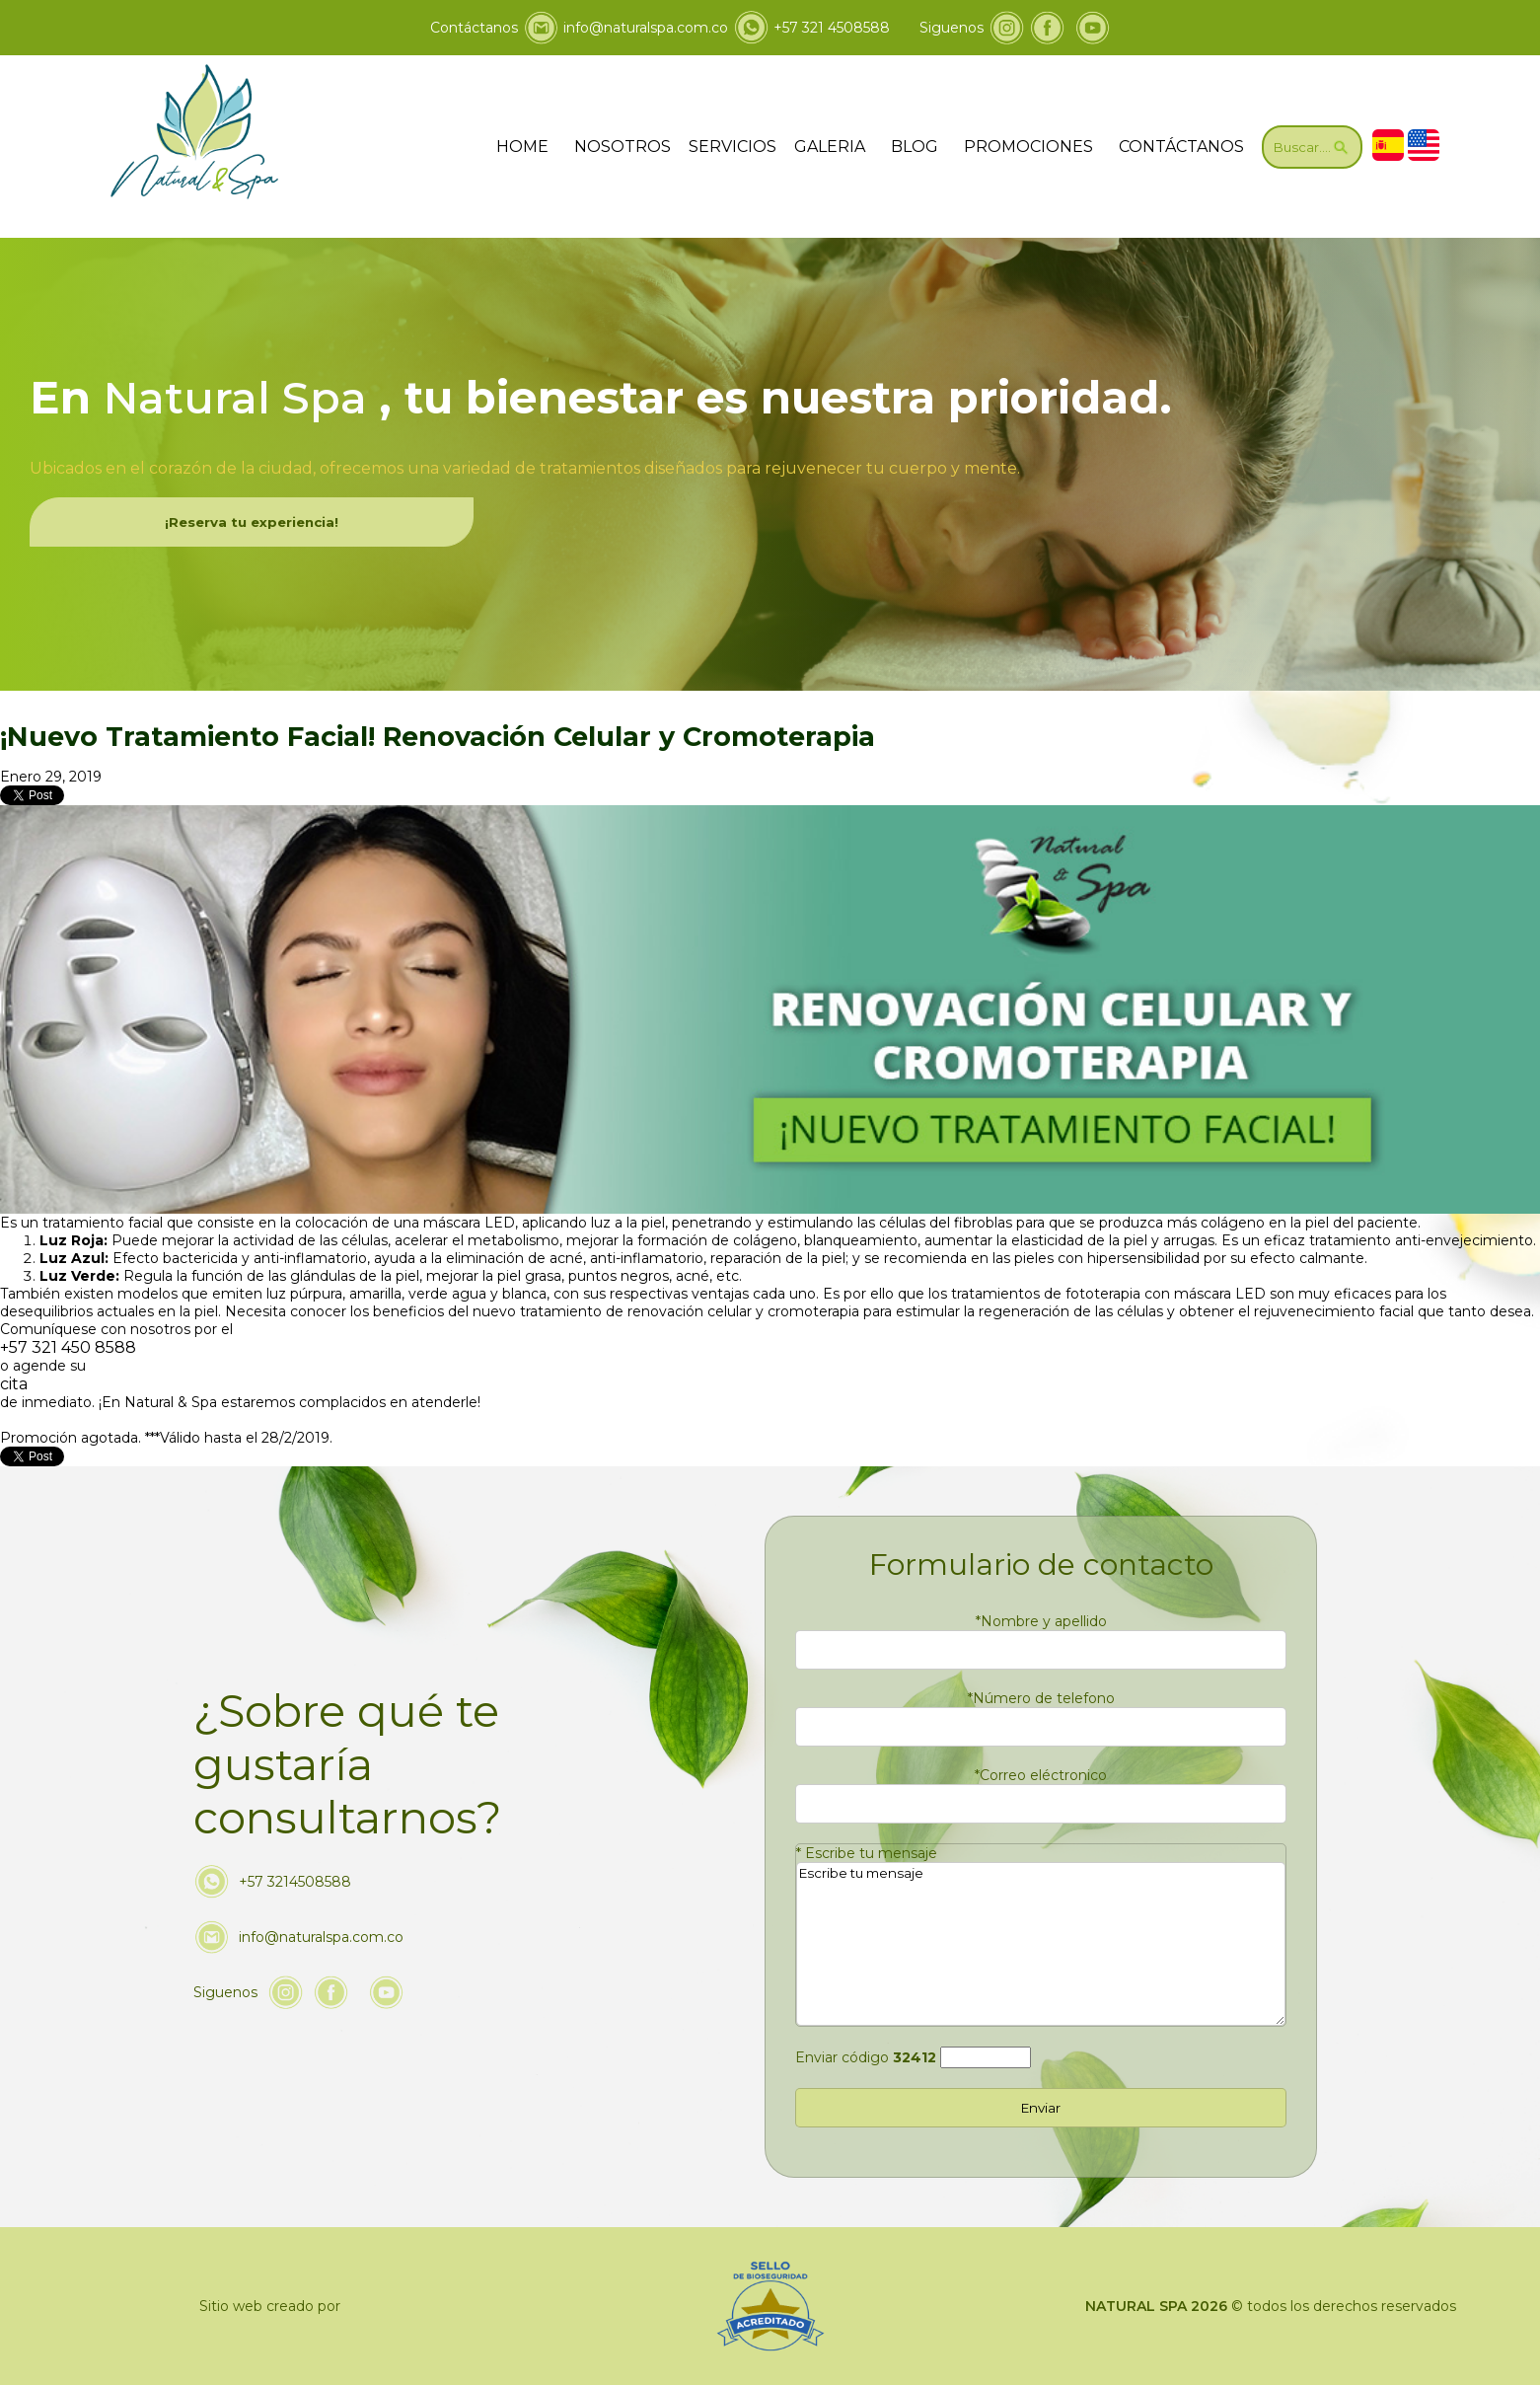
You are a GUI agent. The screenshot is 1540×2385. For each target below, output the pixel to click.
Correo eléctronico (1041, 1775)
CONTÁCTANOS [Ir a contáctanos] (1181, 146)
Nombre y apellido (1041, 1621)
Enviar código (865, 2057)
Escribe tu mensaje (866, 1853)
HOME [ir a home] (522, 146)
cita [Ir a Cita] (14, 1384)
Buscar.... (1312, 147)
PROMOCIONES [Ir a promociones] (1028, 146)
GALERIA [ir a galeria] (829, 146)
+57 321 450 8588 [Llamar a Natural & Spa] (68, 1347)
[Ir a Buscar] (1312, 147)
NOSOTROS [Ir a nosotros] (622, 146)
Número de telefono (1041, 1698)
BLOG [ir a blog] (914, 146)
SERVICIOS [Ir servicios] (732, 146)
